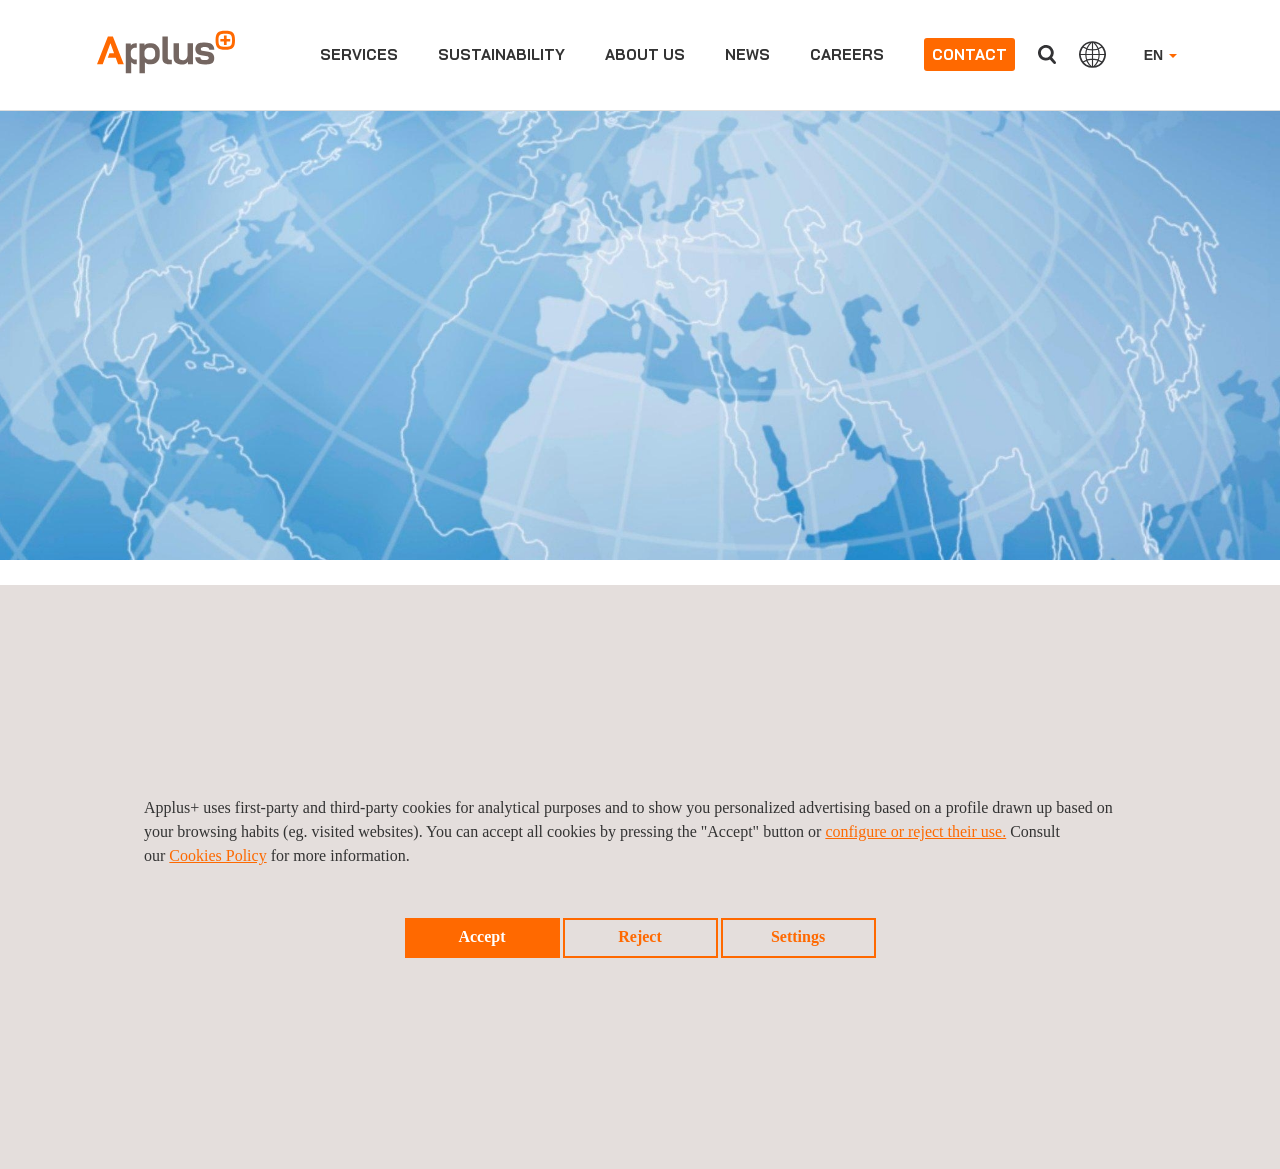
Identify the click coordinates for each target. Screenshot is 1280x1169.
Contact (969, 54)
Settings (798, 936)
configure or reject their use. (915, 831)
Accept (481, 936)
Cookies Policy (217, 855)
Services (359, 54)
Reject (640, 936)
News (747, 54)
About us (645, 54)
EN (1160, 55)
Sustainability (501, 54)
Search (1047, 54)
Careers (847, 54)
